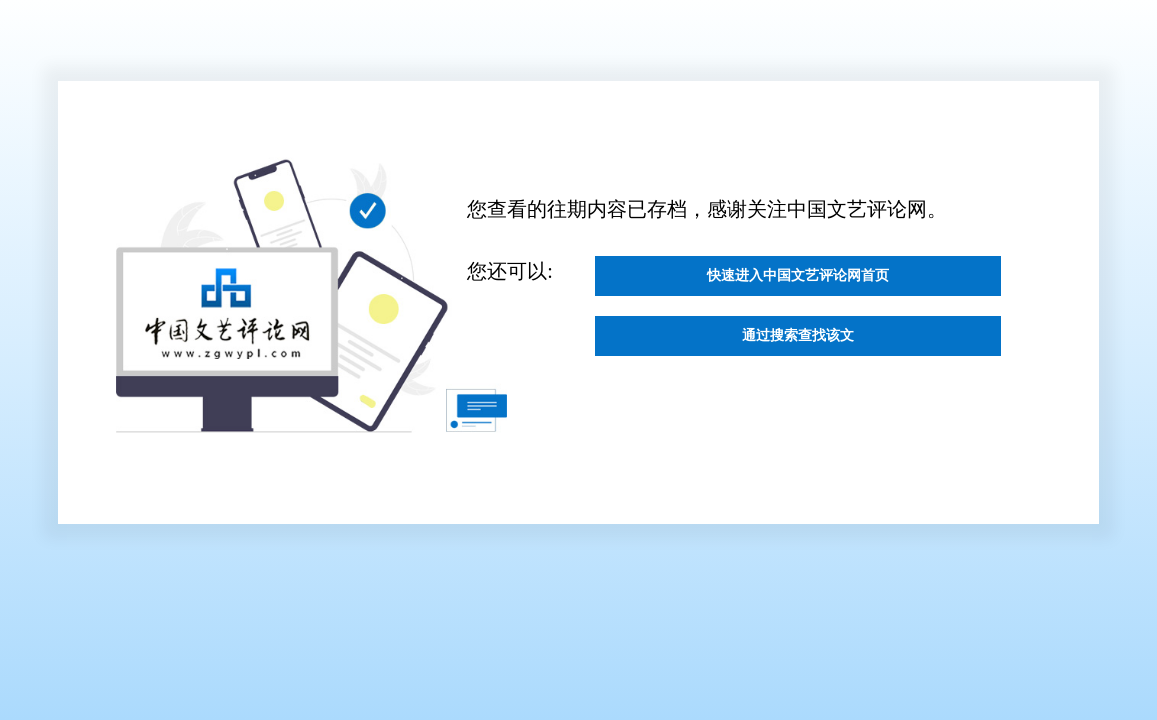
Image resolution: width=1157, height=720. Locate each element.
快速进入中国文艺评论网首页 (798, 283)
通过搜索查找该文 (798, 358)
